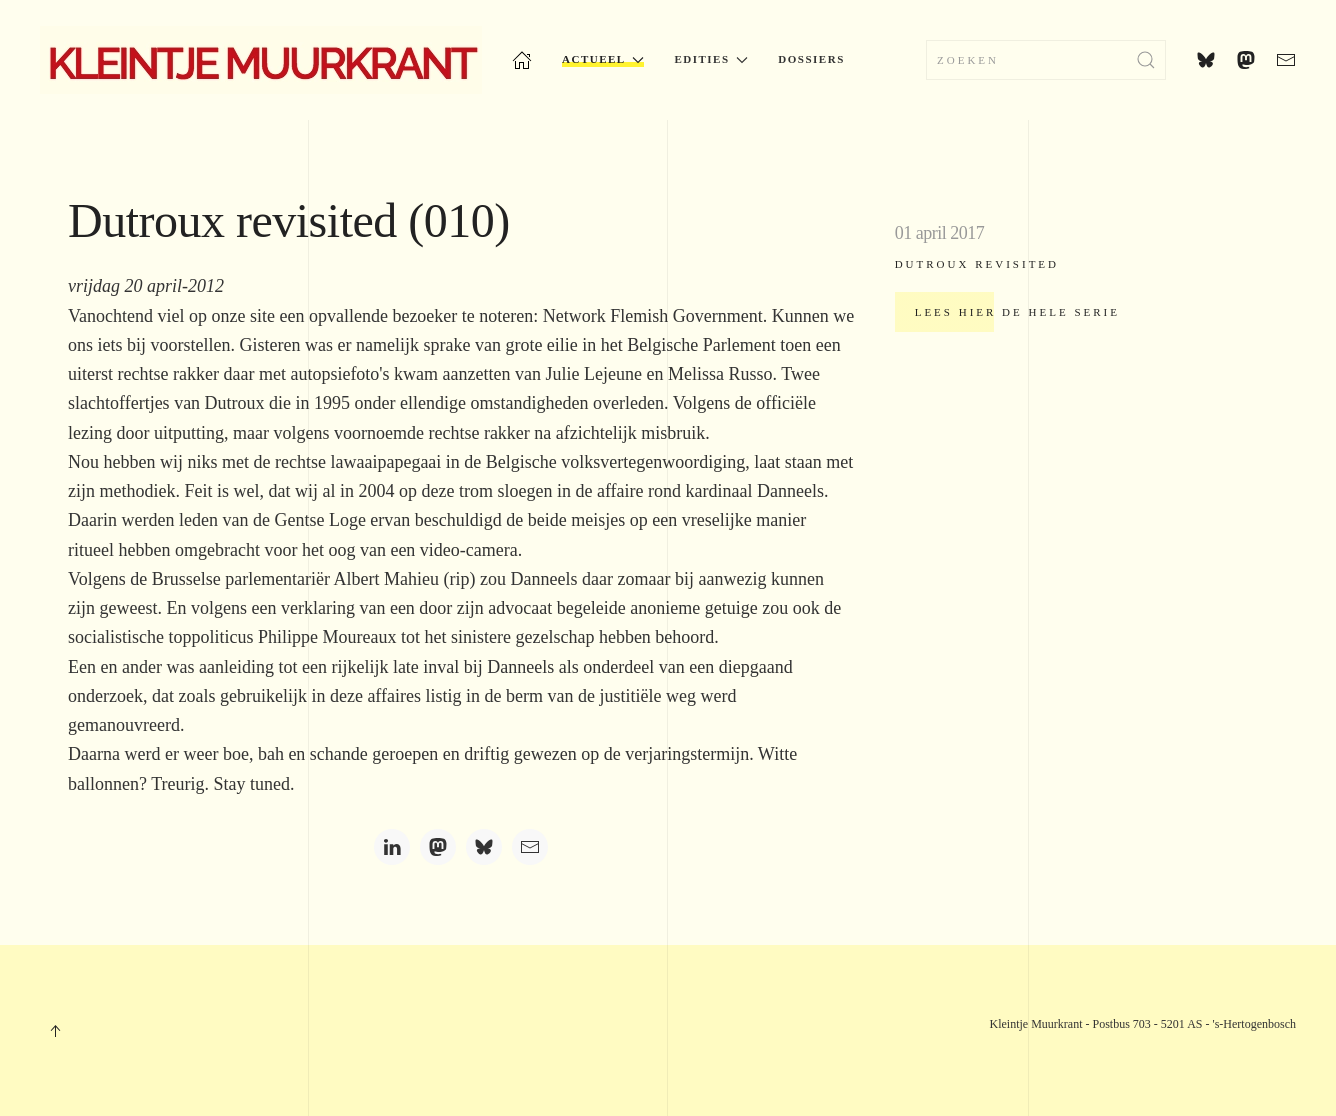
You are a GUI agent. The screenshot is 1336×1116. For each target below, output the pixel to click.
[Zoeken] (1046, 60)
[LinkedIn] (392, 847)
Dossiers (811, 59)
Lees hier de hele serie (1017, 312)
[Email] (530, 847)
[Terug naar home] (261, 60)
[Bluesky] (484, 847)
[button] (55, 1031)
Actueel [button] (603, 59)
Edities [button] (711, 59)
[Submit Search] (1146, 60)
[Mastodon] (438, 847)
